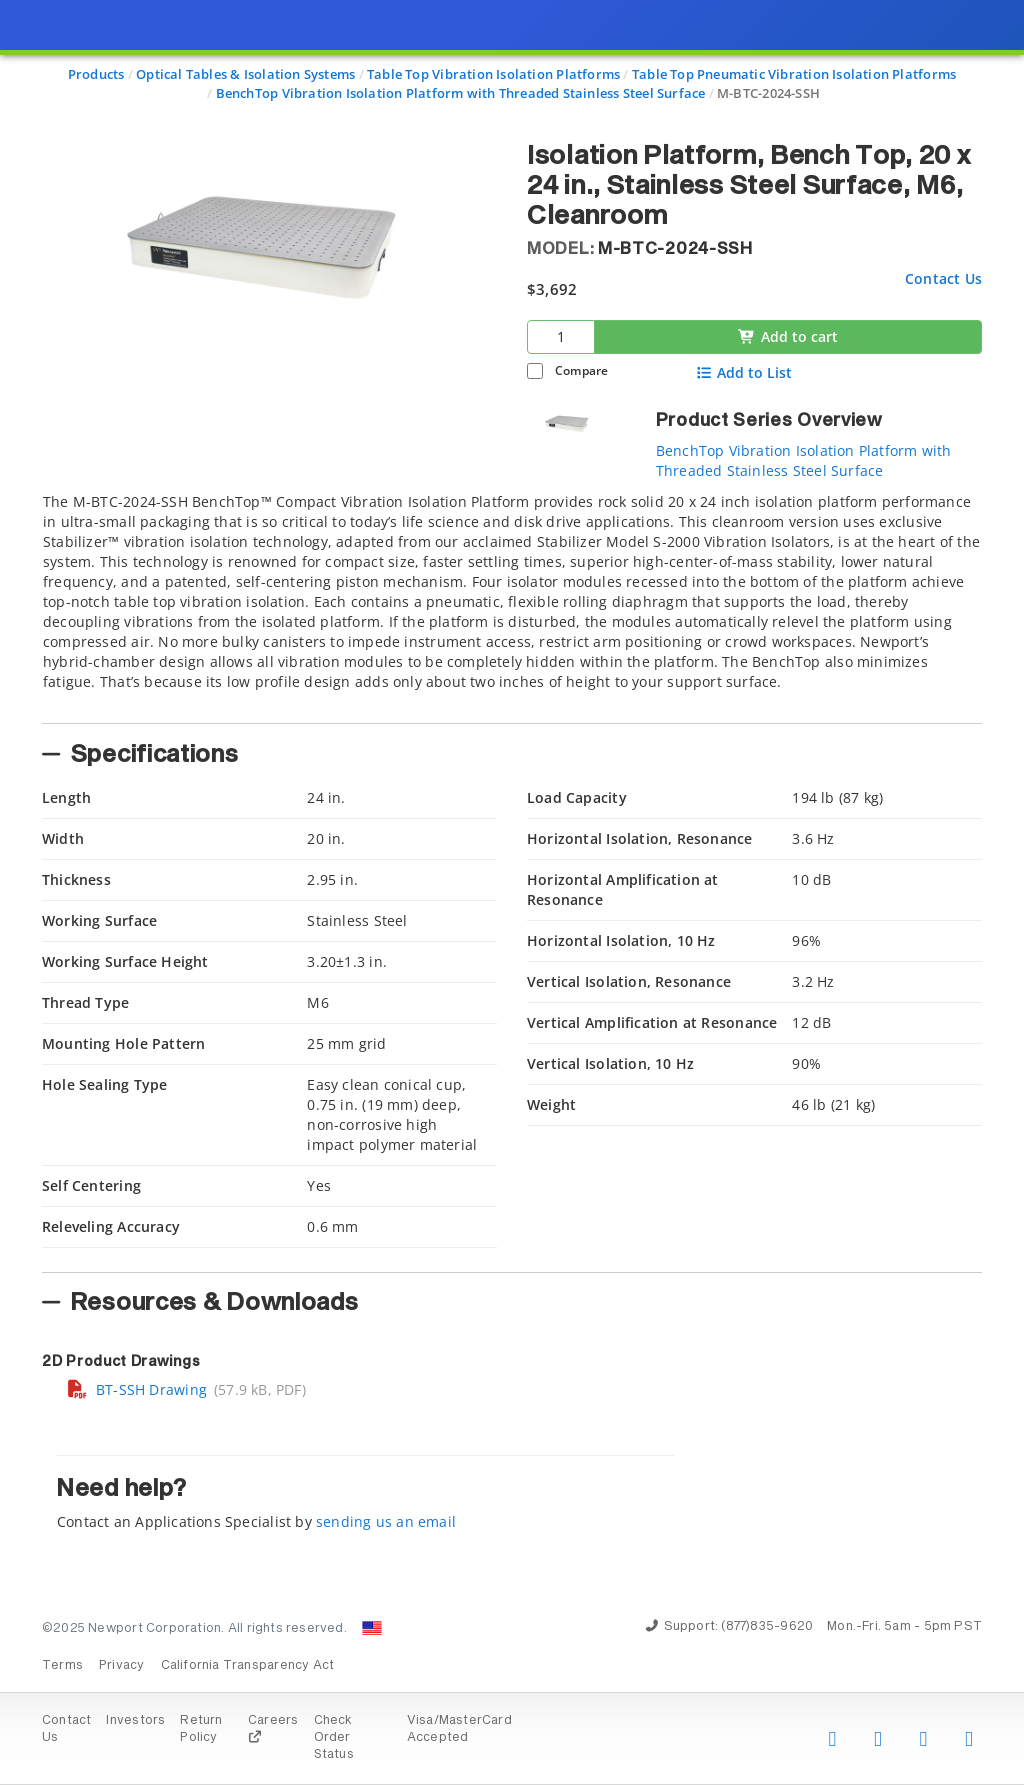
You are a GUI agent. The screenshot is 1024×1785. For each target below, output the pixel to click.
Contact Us (943, 278)
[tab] (512, 602)
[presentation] (512, 892)
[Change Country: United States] (372, 1628)
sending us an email (386, 1521)
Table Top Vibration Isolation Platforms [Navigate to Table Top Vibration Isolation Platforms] (493, 74)
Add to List (744, 373)
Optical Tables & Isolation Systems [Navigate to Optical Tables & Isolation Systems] (245, 74)
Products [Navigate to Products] (96, 74)
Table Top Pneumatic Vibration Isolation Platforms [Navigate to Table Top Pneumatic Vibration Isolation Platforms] (794, 74)
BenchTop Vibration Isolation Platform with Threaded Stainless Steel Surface (804, 460)
